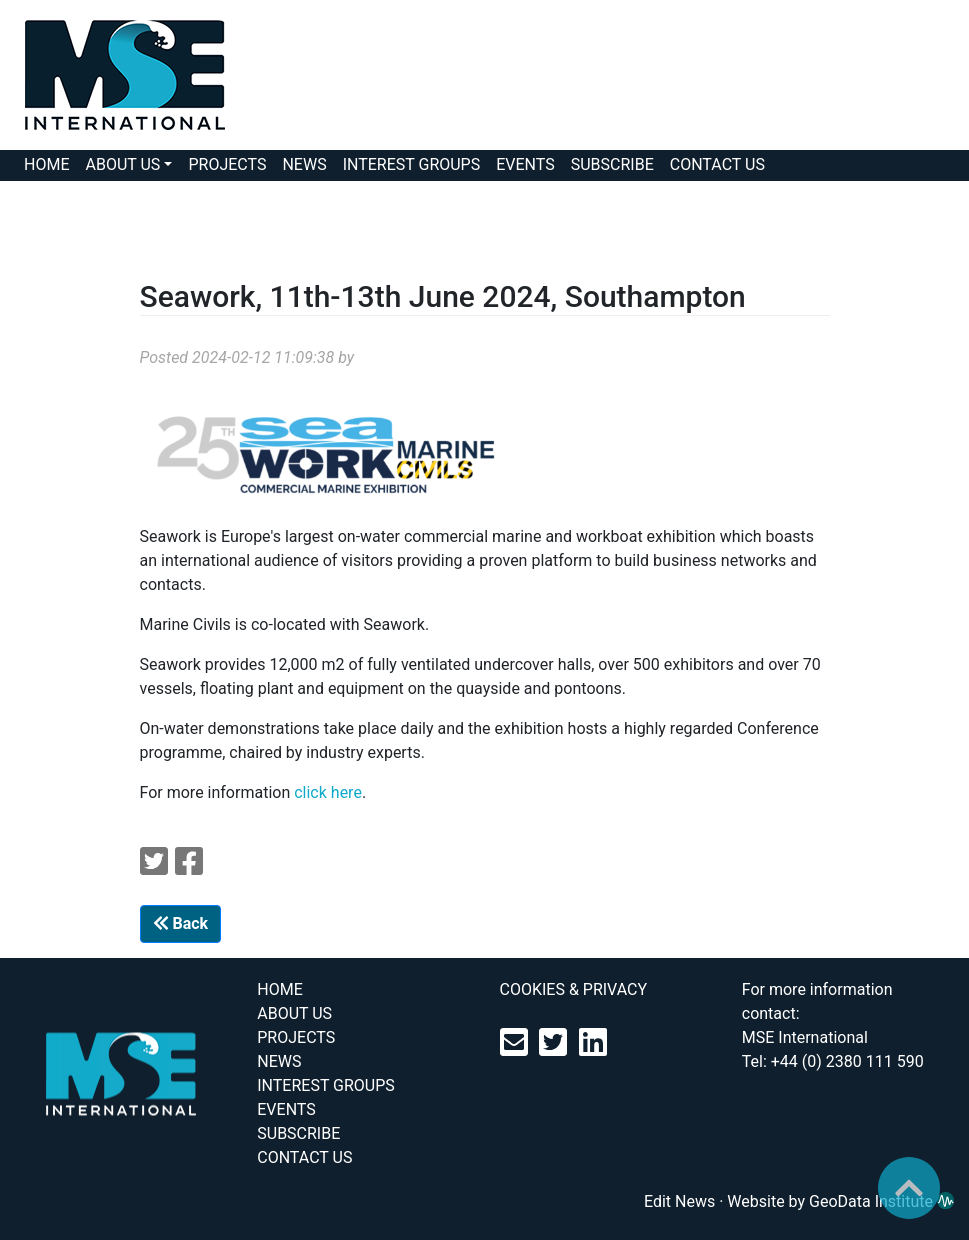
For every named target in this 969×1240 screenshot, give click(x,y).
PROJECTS (227, 164)
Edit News (679, 1201)
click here (328, 792)
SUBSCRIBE (612, 164)
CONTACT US (717, 164)
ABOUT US (122, 164)
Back (181, 923)
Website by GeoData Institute (840, 1201)
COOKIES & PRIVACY (574, 989)
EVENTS (525, 164)
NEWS (304, 164)
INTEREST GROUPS (412, 164)
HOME (46, 164)
